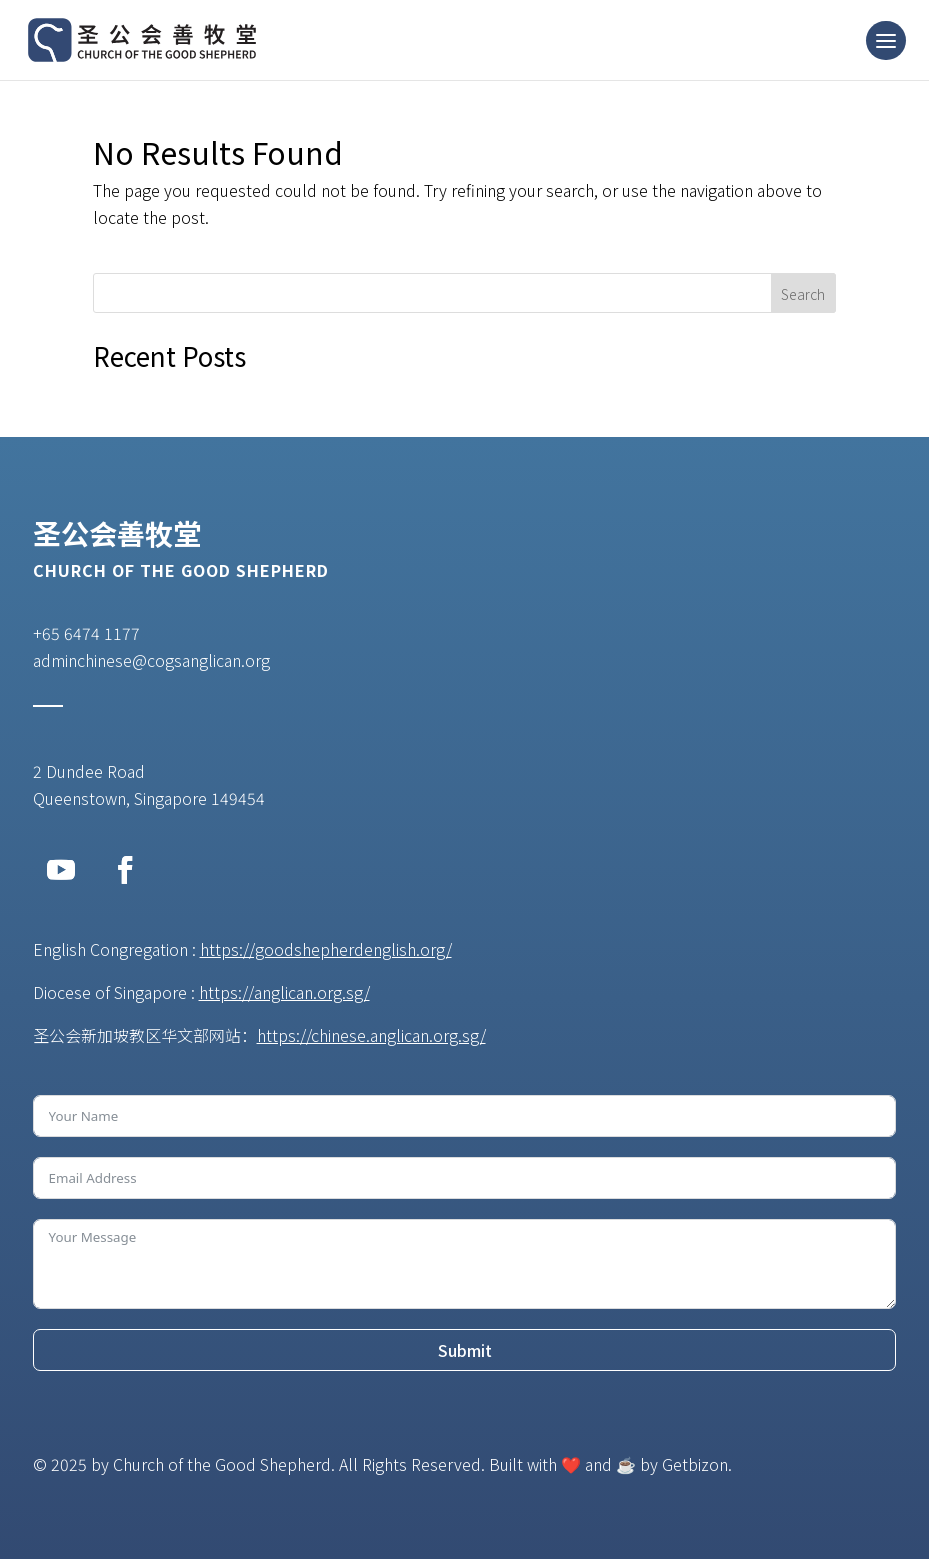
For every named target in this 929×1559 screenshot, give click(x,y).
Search (803, 294)
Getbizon (695, 1464)
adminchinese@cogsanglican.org (151, 660)
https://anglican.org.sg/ (284, 992)
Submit (465, 1350)
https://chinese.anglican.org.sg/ (371, 1035)
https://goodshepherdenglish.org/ (326, 949)
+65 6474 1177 (86, 633)
